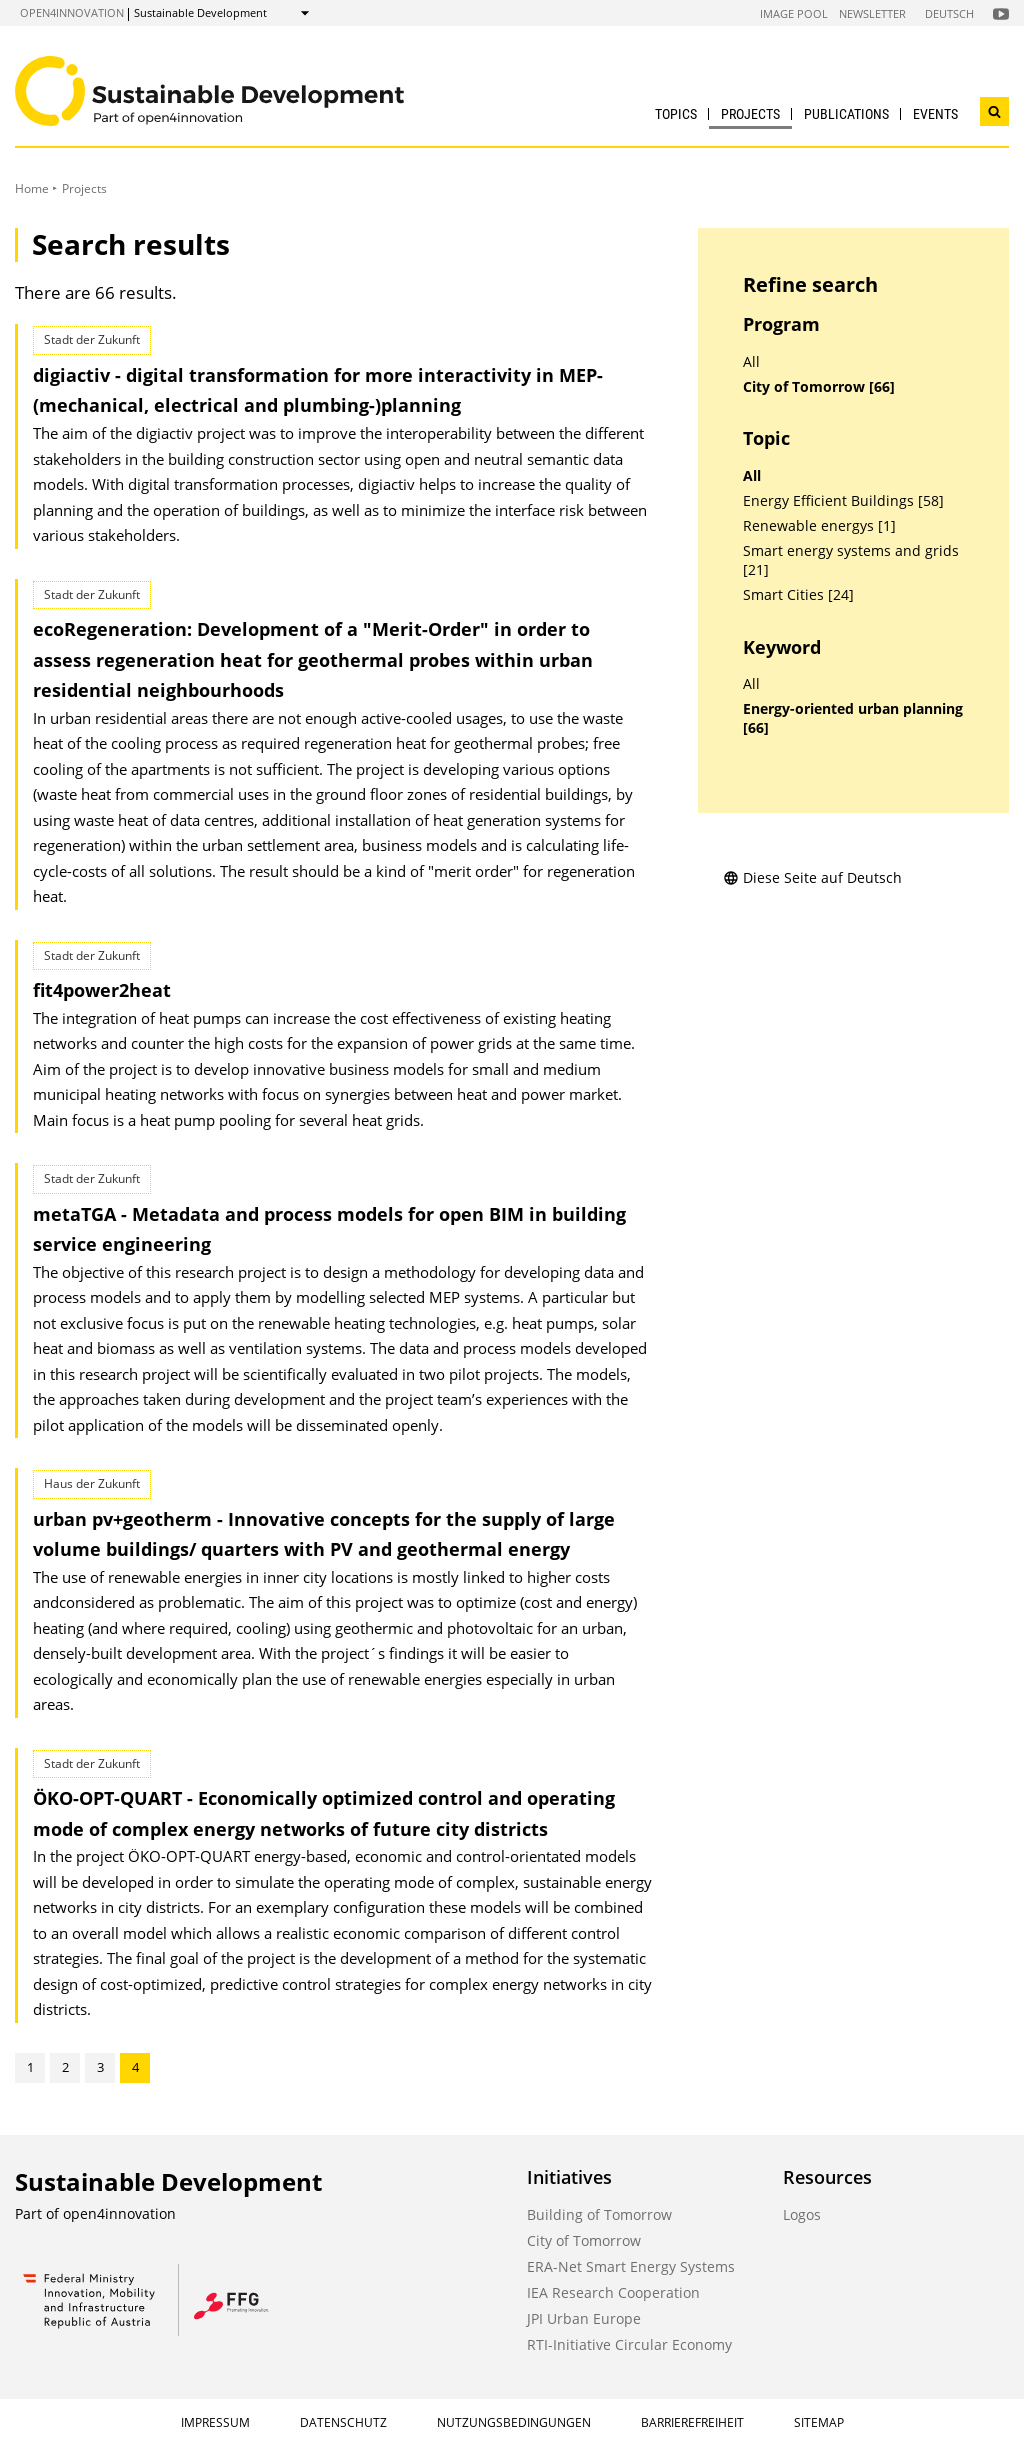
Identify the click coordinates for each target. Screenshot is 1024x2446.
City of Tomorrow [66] (819, 387)
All (751, 362)
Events (935, 114)
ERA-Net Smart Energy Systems (631, 2266)
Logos (802, 2214)
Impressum (215, 2422)
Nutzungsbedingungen (514, 2422)
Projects (750, 114)
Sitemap (819, 2422)
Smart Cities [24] (798, 595)
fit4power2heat (102, 990)
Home (32, 188)
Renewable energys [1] (819, 526)
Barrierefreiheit (692, 2422)
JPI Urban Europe (584, 2318)
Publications (846, 114)
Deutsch (949, 13)
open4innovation (72, 12)
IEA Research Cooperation (613, 2292)
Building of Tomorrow (599, 2214)
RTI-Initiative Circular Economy (629, 2344)
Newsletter (872, 13)
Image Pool (794, 13)
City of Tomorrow (584, 2240)
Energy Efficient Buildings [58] (843, 501)
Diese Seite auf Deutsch (812, 877)
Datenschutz (343, 2422)
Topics (676, 114)
